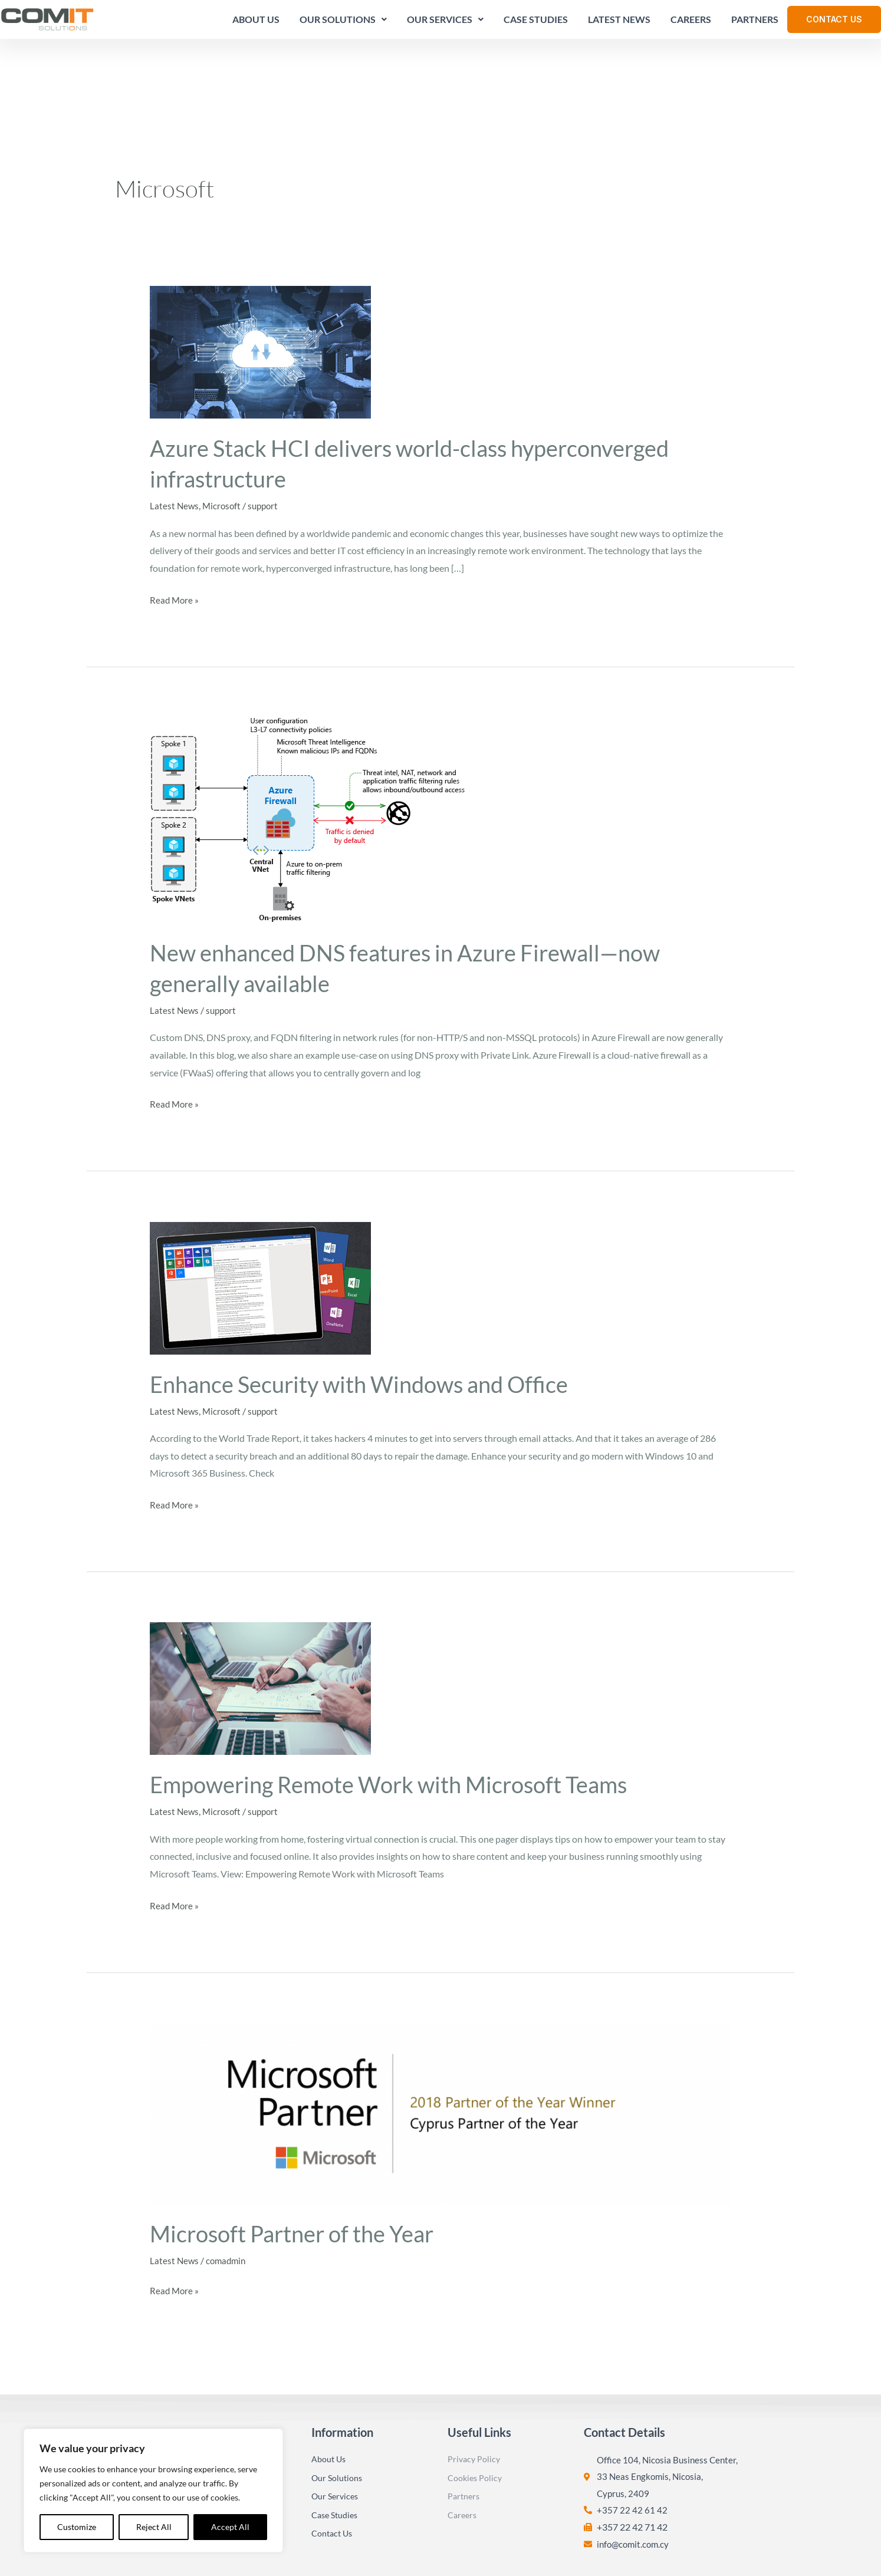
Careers (686, 23)
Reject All (154, 2527)
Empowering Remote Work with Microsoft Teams (402, 1716)
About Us (251, 23)
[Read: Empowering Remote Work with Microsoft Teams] (260, 1619)
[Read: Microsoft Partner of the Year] (441, 2044)
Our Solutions (339, 23)
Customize (76, 2527)
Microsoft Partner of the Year (299, 2165)
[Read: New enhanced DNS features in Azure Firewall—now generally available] (308, 751)
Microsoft (223, 438)
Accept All (230, 2527)
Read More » (175, 531)
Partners (750, 23)
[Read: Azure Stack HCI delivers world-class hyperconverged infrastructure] (260, 284)
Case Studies (531, 23)
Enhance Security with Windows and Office (370, 1316)
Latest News (615, 23)
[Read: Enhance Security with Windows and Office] (260, 1219)
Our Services (441, 23)
